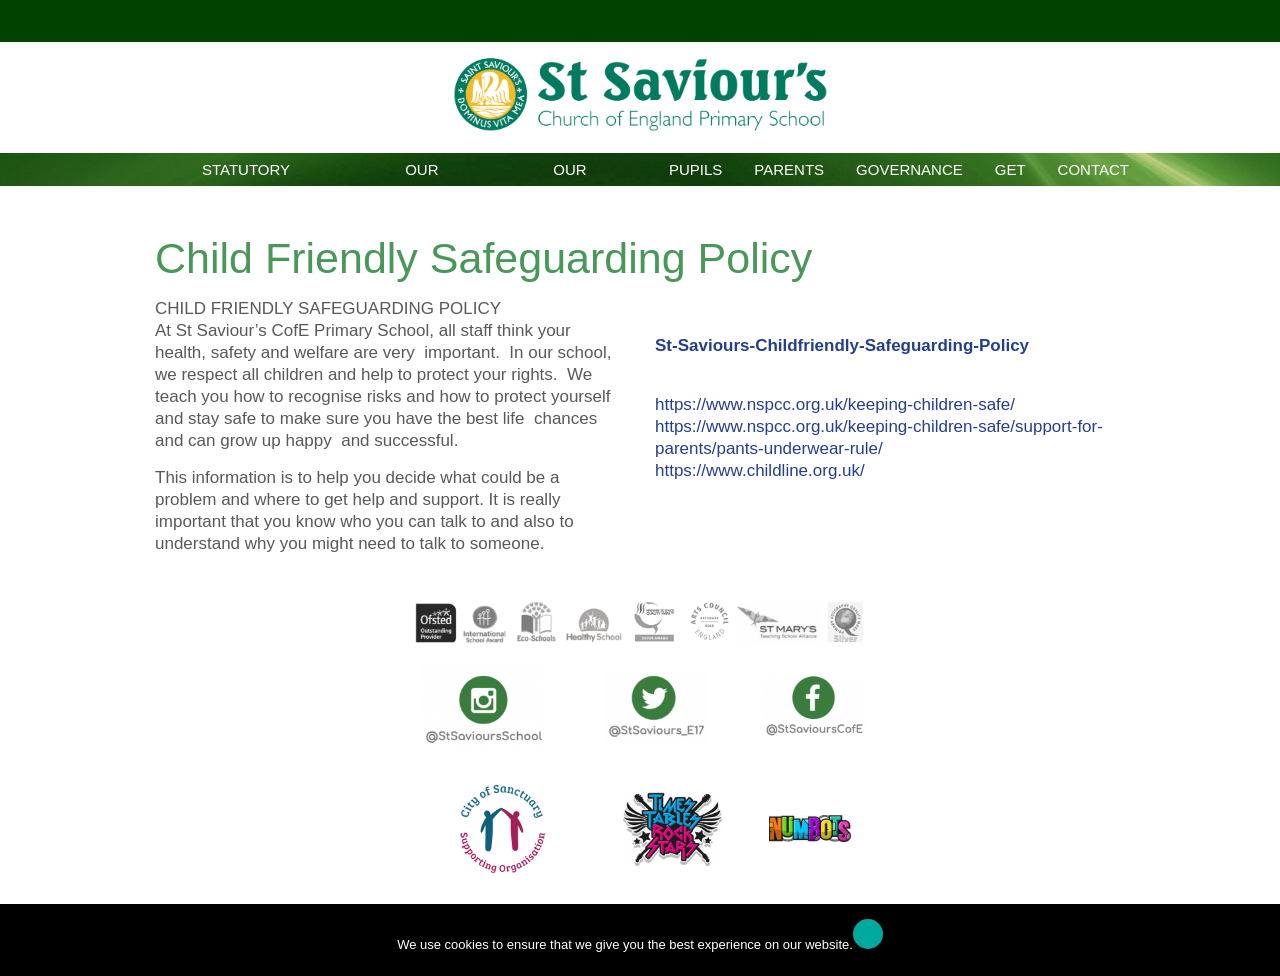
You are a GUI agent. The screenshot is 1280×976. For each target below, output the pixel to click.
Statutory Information (246, 173)
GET (1010, 169)
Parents (789, 169)
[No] (1255, 945)
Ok (868, 934)
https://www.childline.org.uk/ (760, 470)
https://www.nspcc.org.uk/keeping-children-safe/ (835, 404)
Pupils (695, 169)
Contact (1093, 169)
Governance (909, 169)
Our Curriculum (569, 173)
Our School (421, 173)
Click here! (638, 20)
